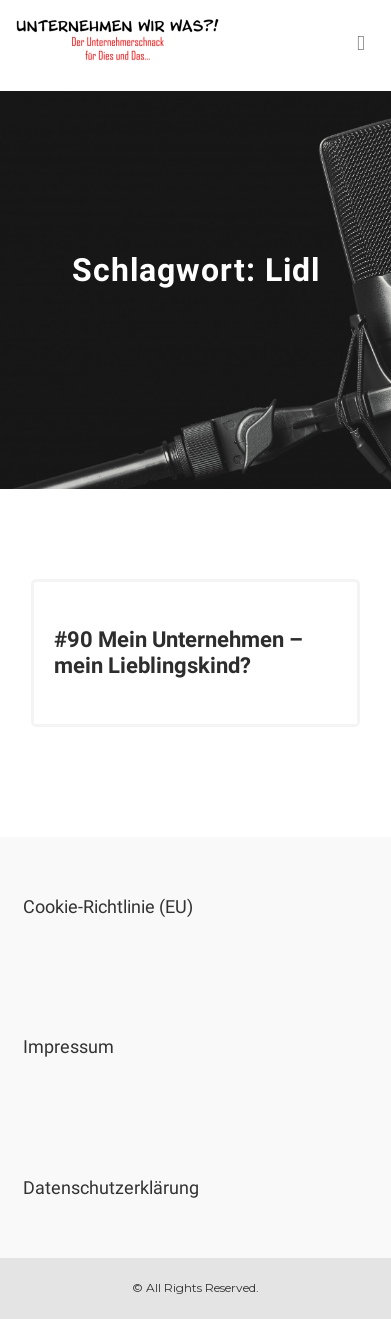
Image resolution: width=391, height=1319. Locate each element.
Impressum (68, 1046)
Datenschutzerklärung (111, 1187)
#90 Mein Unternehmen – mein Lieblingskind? (178, 652)
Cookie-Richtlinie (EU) (108, 906)
